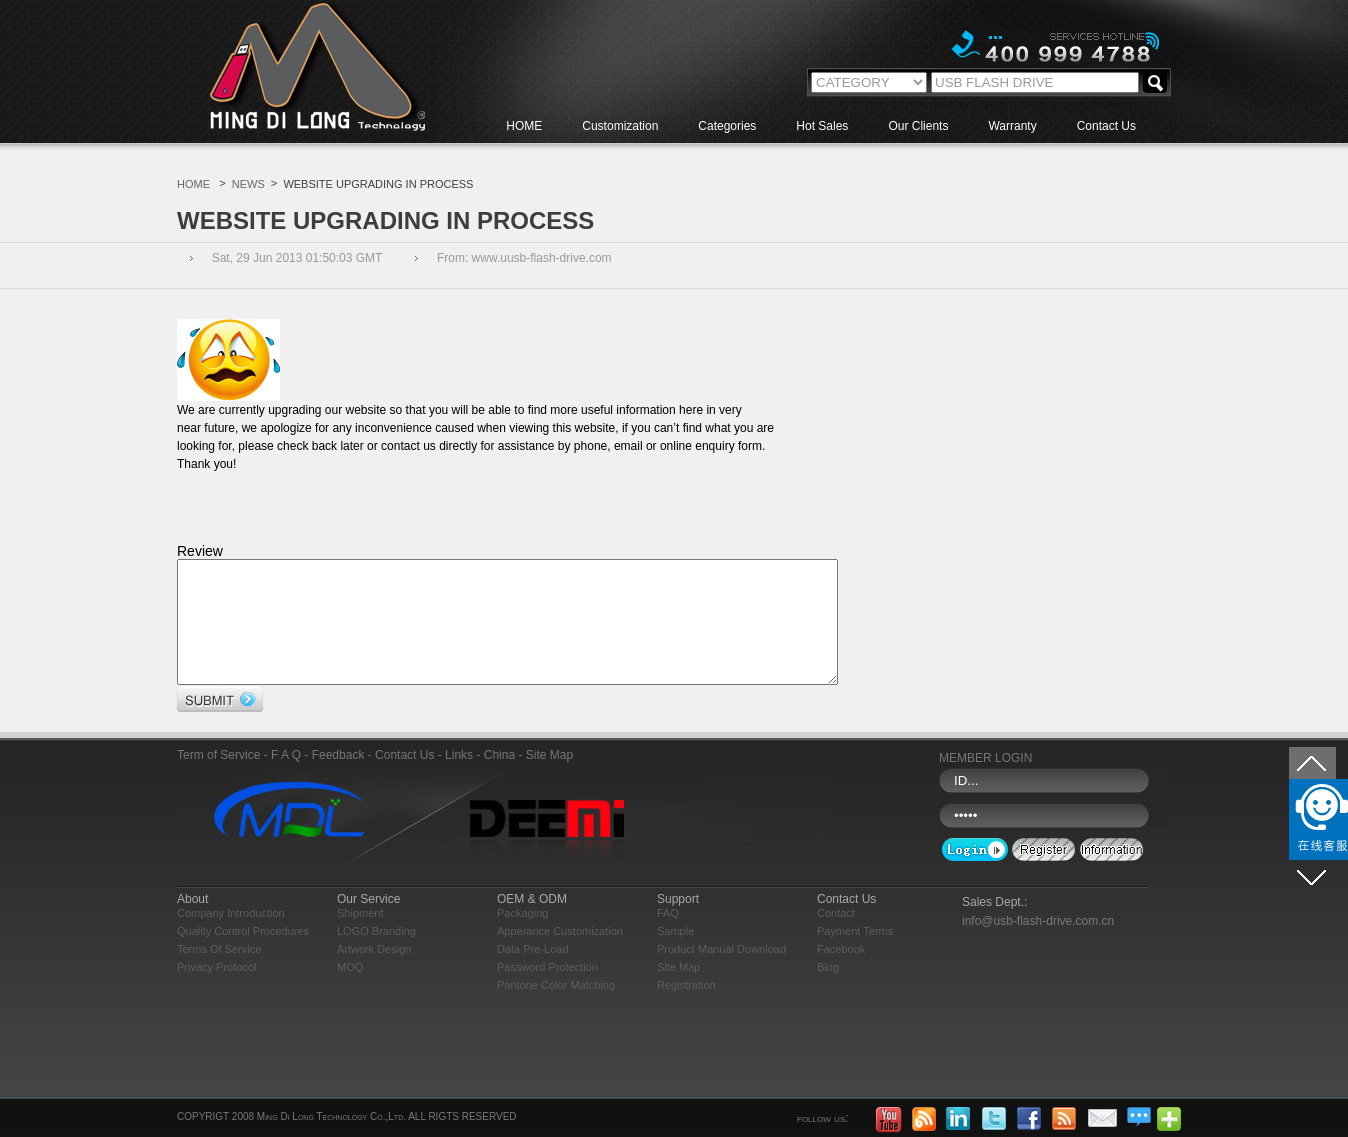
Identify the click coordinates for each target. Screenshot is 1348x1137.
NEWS (248, 184)
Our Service (368, 923)
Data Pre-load (533, 973)
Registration (686, 1009)
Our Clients (918, 126)
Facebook (841, 973)
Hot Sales (822, 126)
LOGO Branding (376, 955)
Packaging (522, 937)
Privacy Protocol (216, 991)
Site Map (678, 991)
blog (828, 991)
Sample (675, 955)
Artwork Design (374, 973)
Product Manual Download (721, 973)
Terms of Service (219, 973)
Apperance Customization (560, 955)
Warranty (1012, 126)
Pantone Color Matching (556, 1009)
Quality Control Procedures (243, 955)
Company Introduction (231, 937)
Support (678, 923)
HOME (524, 126)
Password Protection (547, 991)
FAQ (668, 937)
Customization (620, 126)
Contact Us (1106, 126)
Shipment (360, 937)
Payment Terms (855, 955)
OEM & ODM (532, 923)
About (192, 923)
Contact (836, 937)
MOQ (350, 991)
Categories (727, 126)
